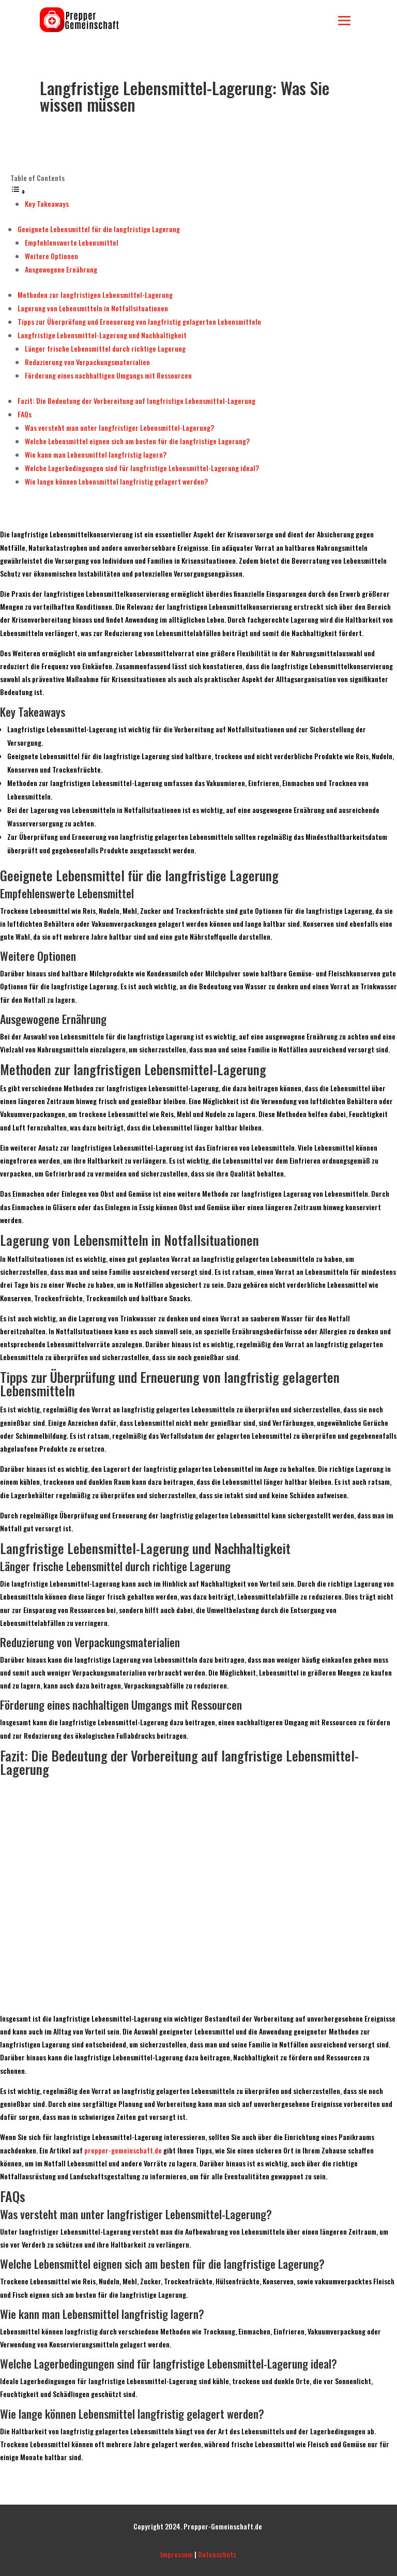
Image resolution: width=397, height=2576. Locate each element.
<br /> (198, 1893)
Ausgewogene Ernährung (61, 269)
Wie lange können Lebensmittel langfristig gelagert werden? (116, 481)
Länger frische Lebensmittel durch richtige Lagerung (105, 348)
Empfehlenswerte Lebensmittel (71, 242)
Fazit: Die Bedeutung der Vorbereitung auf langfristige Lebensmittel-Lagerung (136, 400)
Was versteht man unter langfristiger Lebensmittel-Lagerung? (119, 427)
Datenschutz (217, 2554)
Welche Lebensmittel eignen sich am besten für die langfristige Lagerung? (137, 440)
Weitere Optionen (51, 255)
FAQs (25, 414)
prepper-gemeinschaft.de (123, 2150)
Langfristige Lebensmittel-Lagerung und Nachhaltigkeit (102, 334)
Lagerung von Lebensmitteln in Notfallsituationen (93, 308)
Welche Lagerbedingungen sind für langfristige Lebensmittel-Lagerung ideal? (142, 467)
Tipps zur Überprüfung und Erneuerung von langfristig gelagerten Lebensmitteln (139, 321)
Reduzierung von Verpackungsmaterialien (87, 361)
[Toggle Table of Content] (18, 191)
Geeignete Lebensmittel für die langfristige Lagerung (99, 228)
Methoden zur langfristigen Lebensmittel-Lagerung (95, 294)
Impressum (176, 2554)
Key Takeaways (47, 203)
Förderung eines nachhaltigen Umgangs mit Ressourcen (108, 375)
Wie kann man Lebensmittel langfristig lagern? (95, 454)
